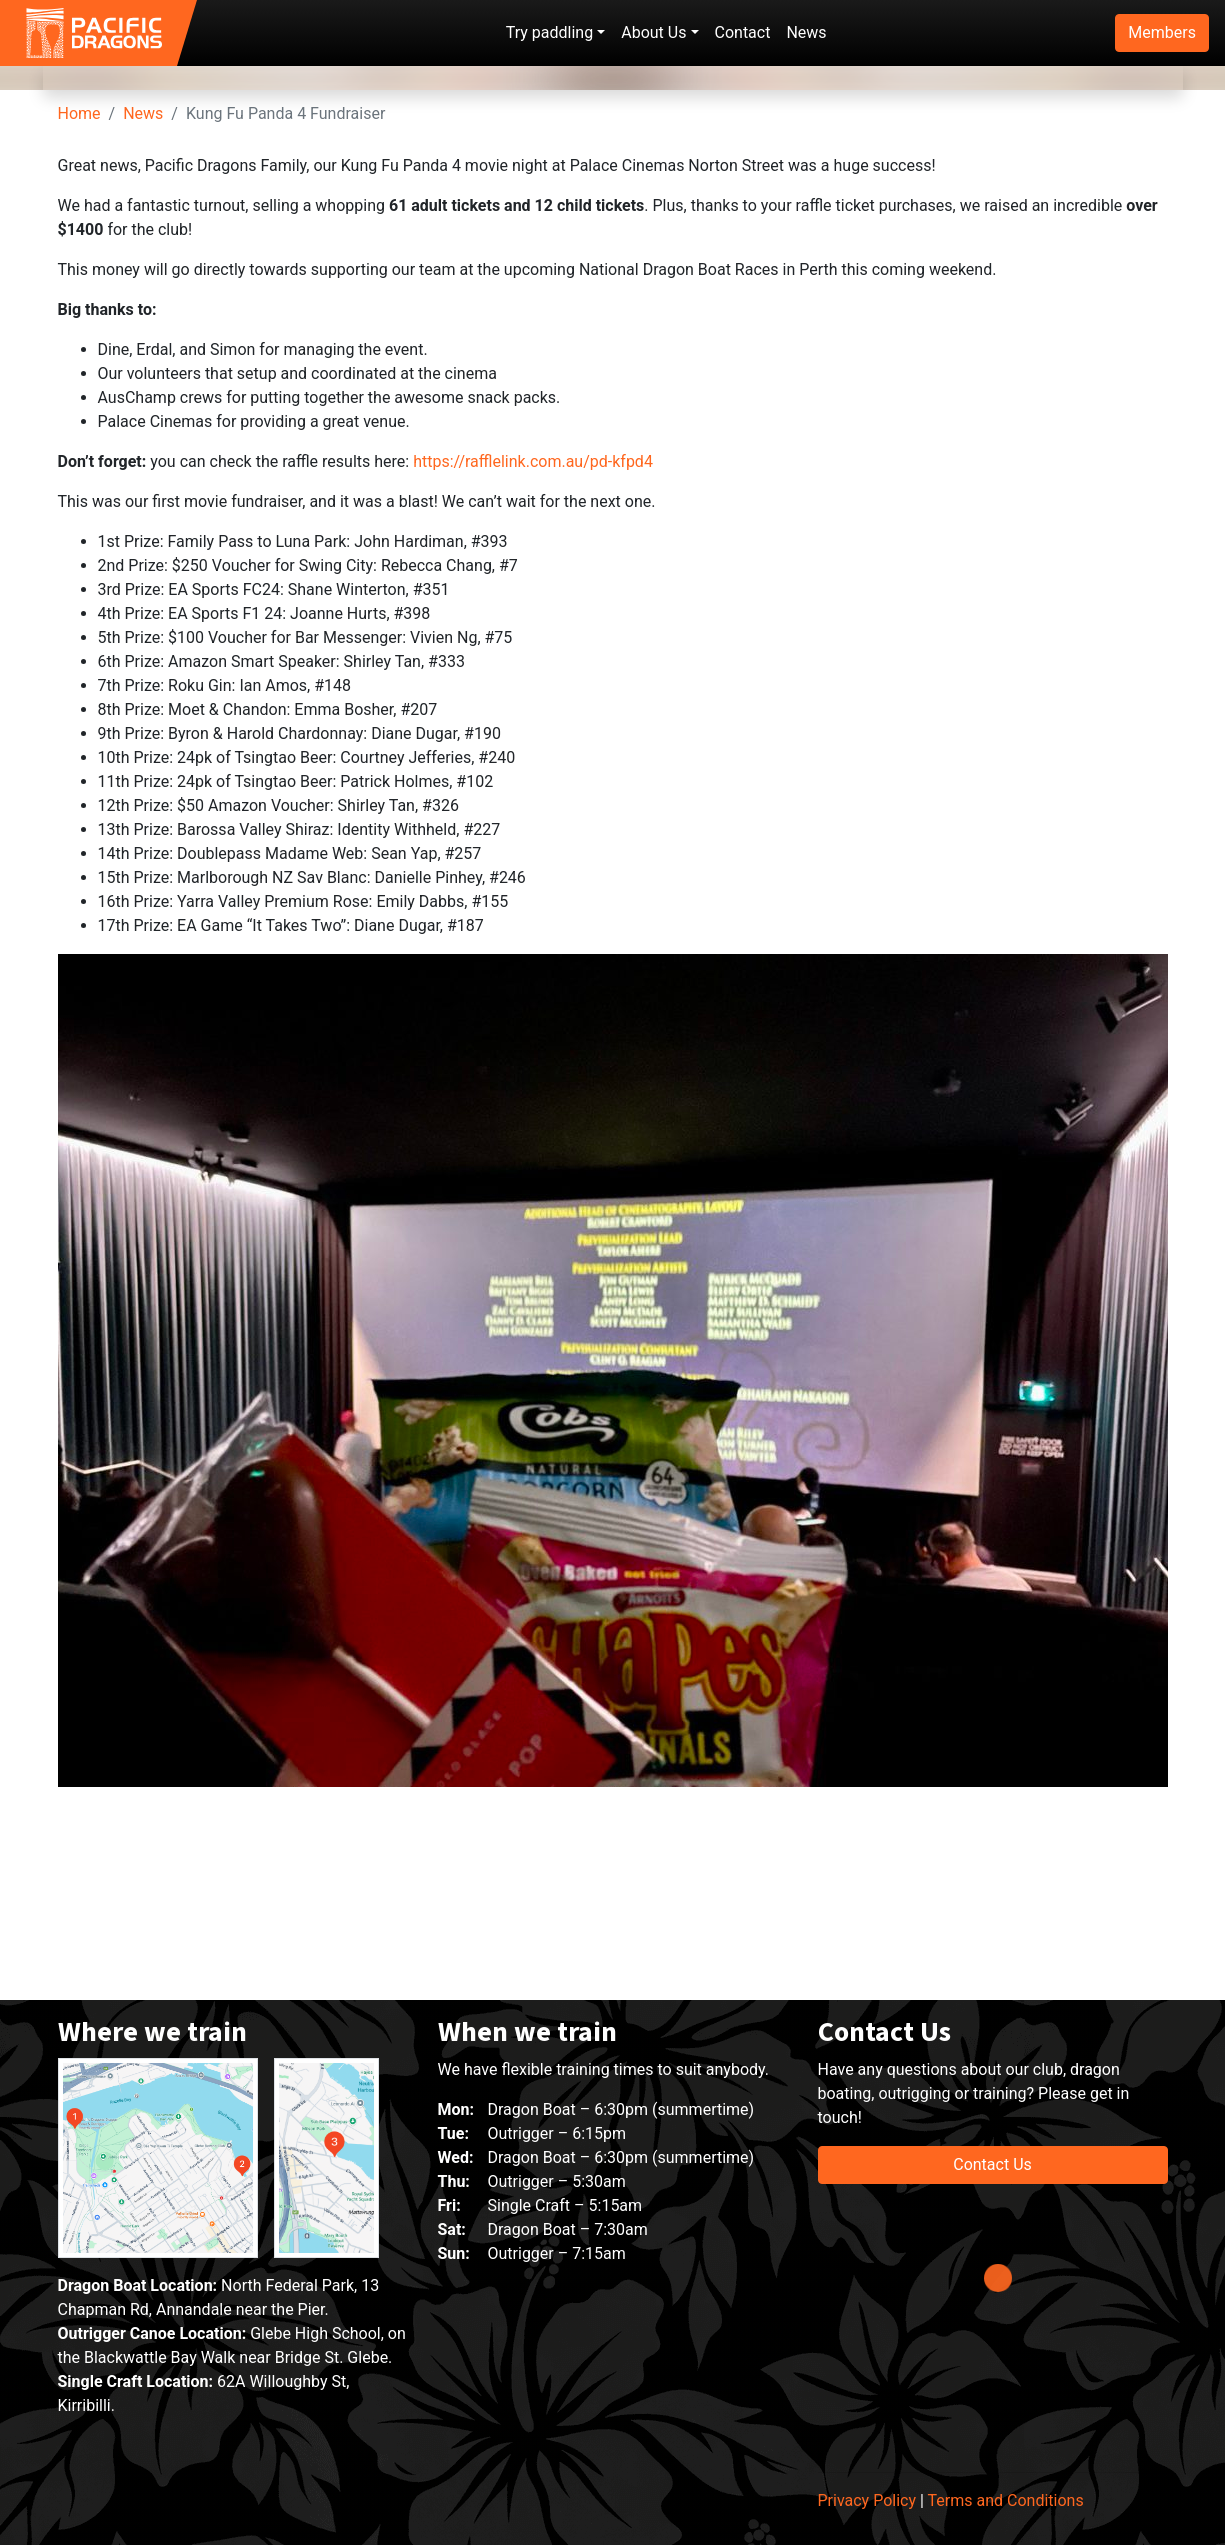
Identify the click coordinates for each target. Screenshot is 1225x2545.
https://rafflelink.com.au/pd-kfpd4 (533, 1078)
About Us (653, 32)
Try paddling (549, 32)
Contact (743, 32)
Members (1162, 32)
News (806, 32)
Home (79, 730)
